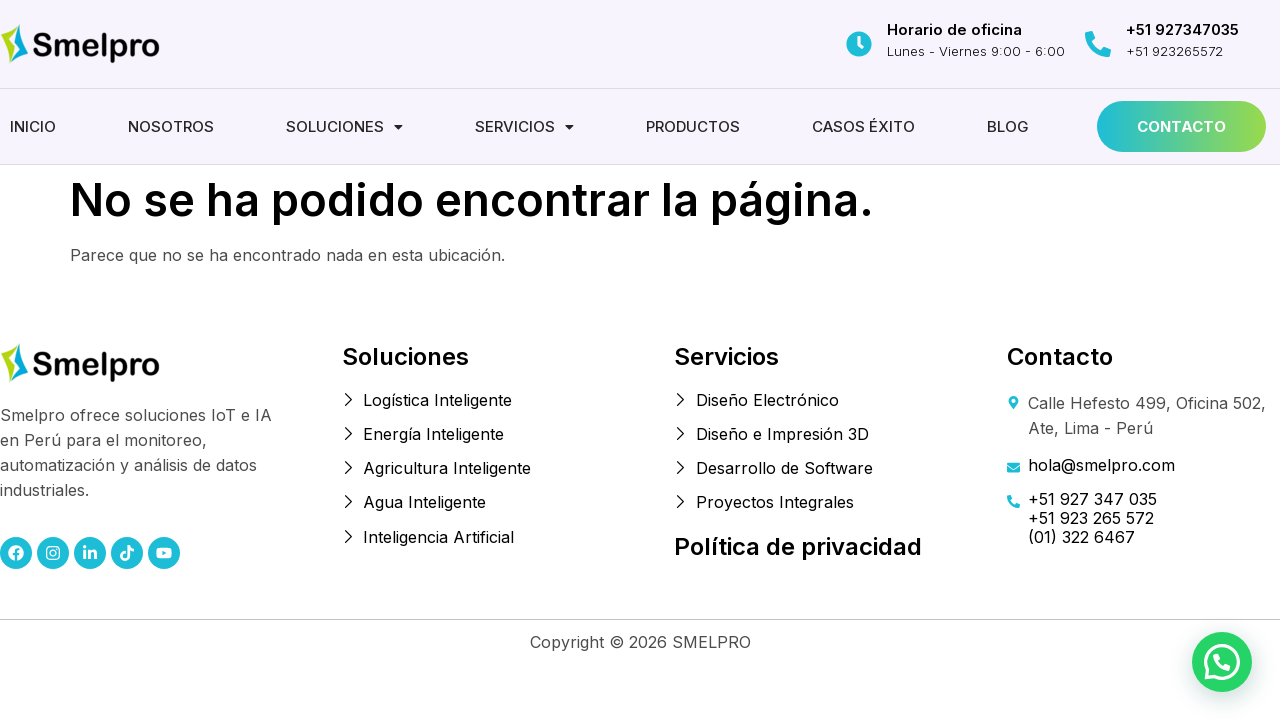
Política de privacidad (798, 546)
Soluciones (344, 126)
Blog (1008, 126)
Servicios (524, 126)
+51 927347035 (1182, 29)
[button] (344, 126)
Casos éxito (863, 126)
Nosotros (171, 126)
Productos (693, 126)
